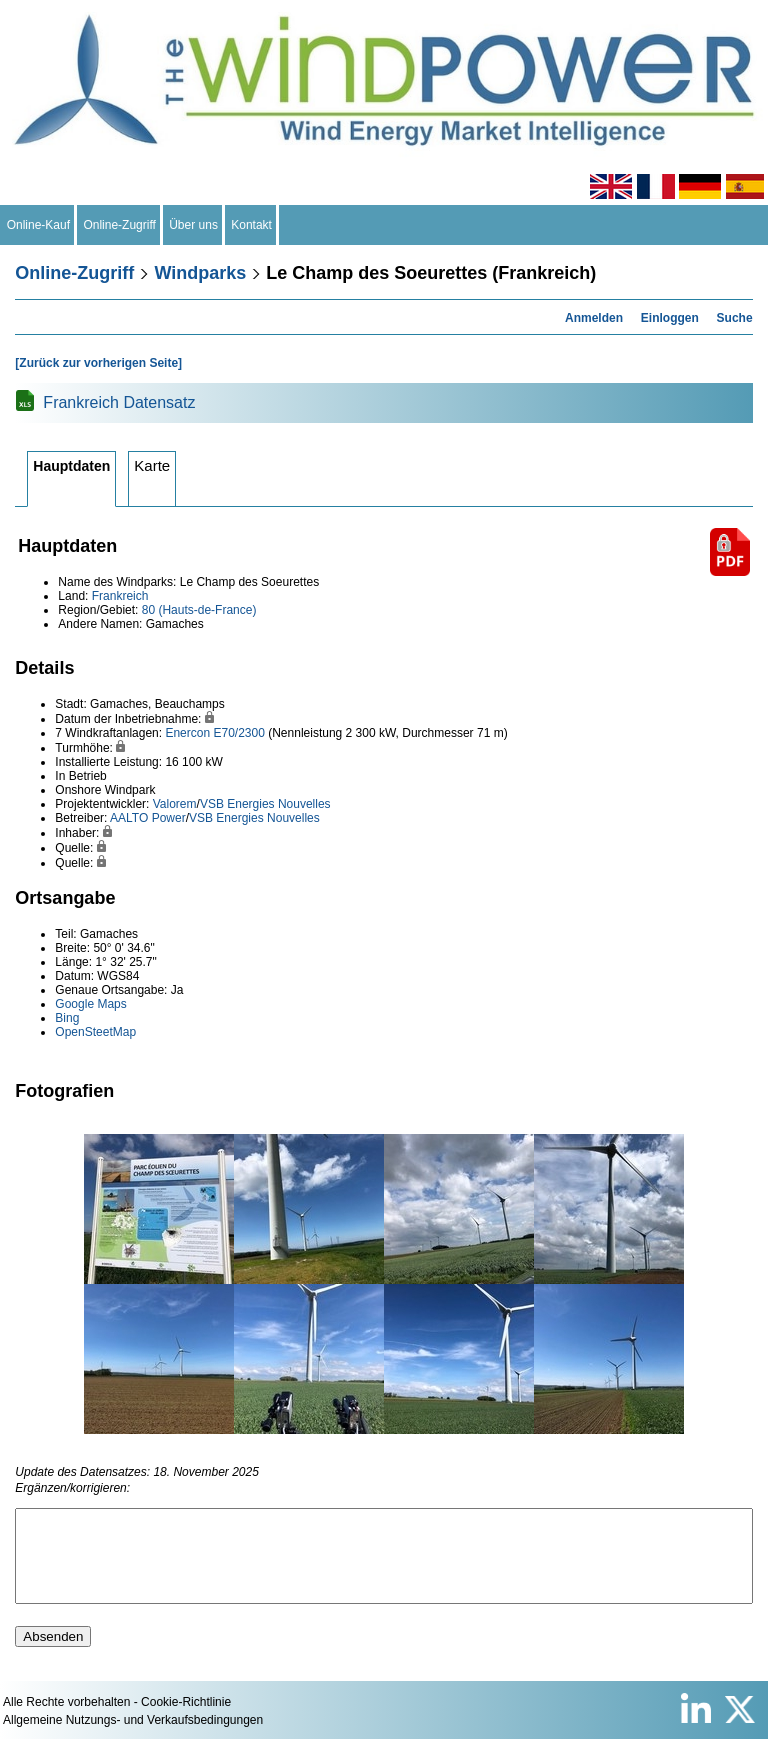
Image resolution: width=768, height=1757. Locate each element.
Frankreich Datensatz (119, 402)
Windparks (200, 273)
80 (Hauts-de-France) (199, 610)
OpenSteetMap (95, 1032)
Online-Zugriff (120, 225)
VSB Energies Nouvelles (265, 804)
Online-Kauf (38, 225)
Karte (152, 465)
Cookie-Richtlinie (186, 1720)
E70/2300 (238, 733)
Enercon (187, 733)
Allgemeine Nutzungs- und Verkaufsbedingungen (133, 1738)
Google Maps (90, 1004)
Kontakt (252, 225)
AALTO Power (148, 818)
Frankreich (120, 596)
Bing (67, 1018)
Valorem (175, 804)
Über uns (194, 225)
